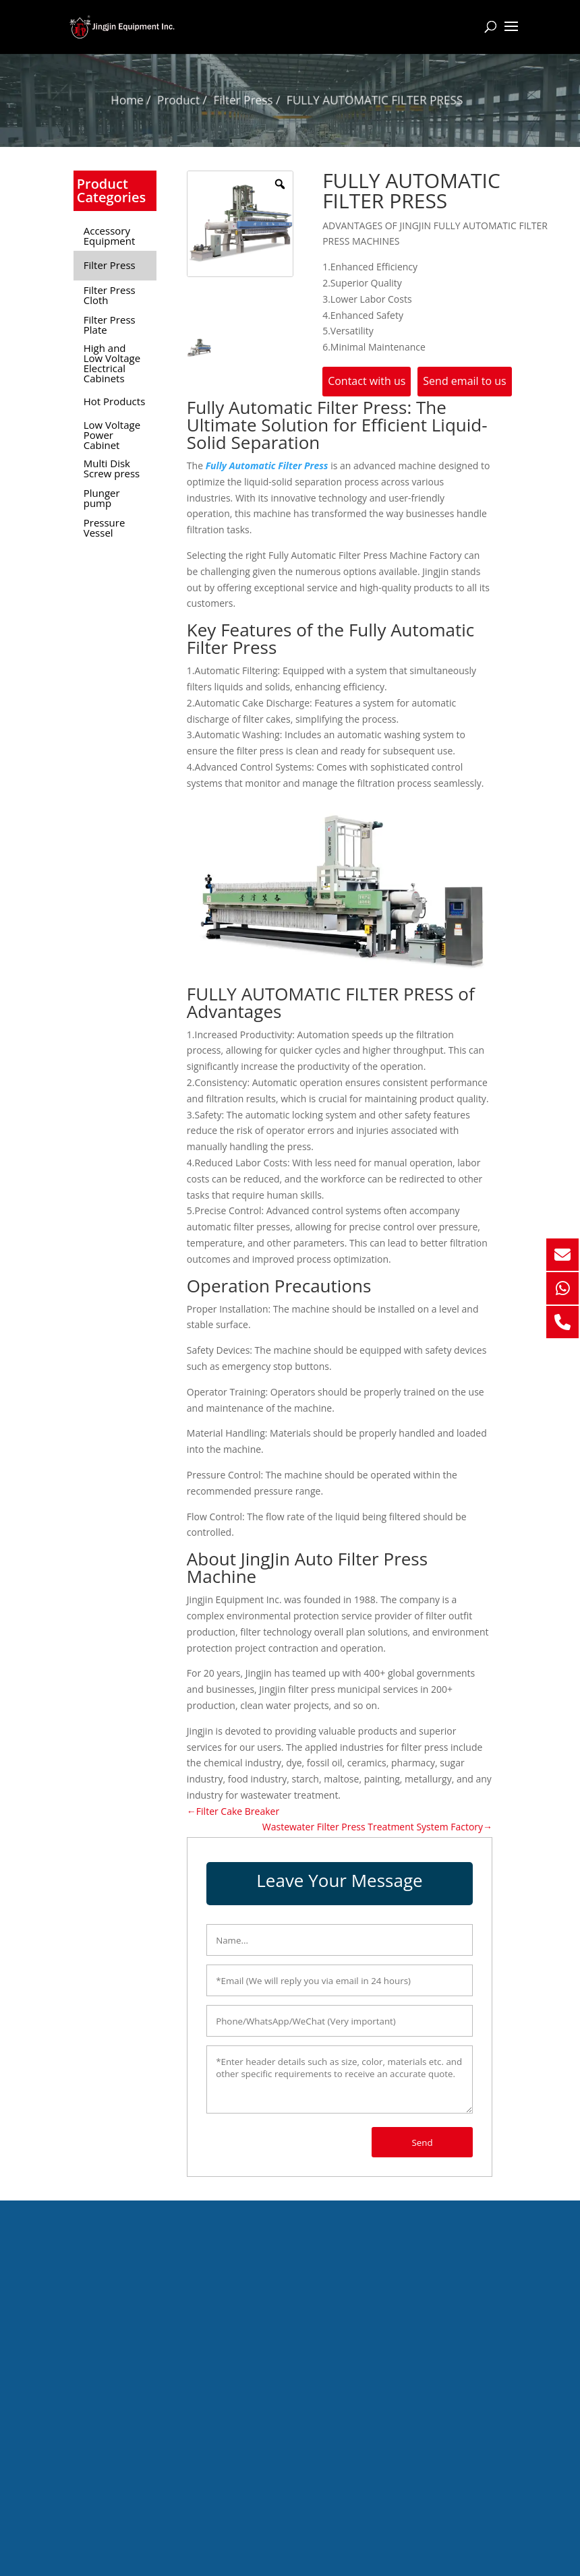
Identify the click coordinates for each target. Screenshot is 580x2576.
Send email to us (464, 380)
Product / (191, 99)
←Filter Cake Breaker (233, 1811)
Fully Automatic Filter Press (267, 465)
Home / (143, 99)
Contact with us (366, 380)
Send (422, 2142)
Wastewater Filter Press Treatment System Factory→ (377, 1826)
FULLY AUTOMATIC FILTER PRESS (367, 99)
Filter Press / (250, 99)
